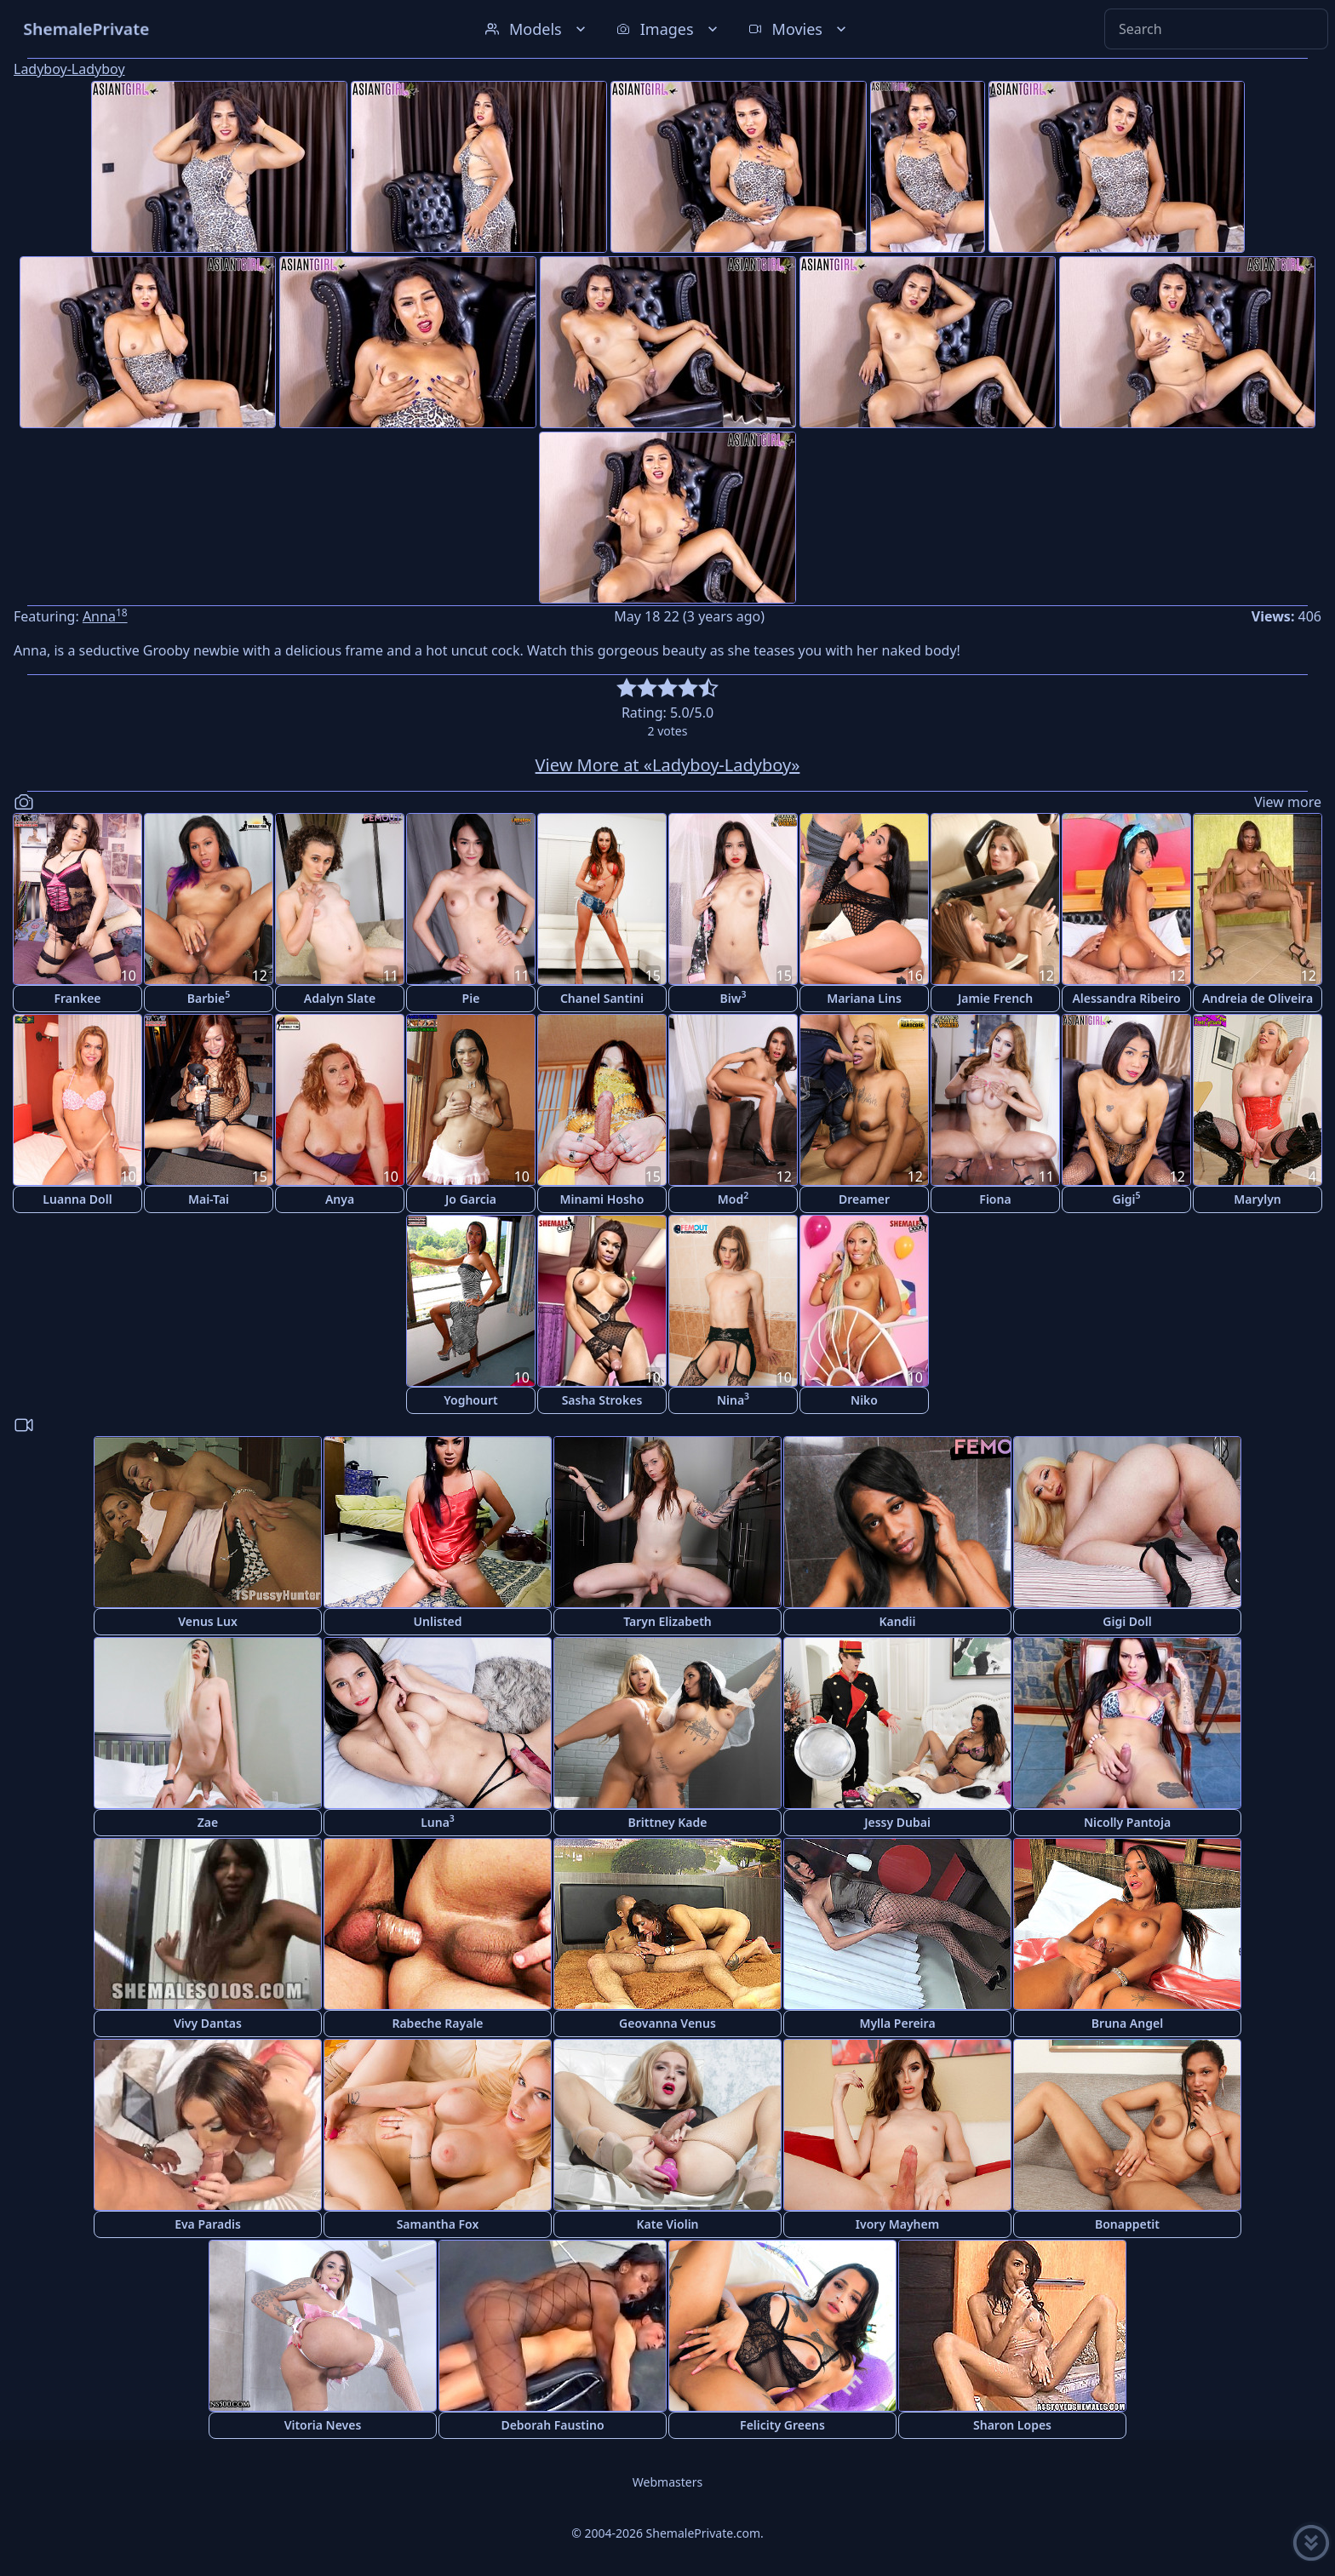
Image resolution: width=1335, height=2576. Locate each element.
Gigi (1127, 1198)
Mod (733, 1198)
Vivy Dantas (208, 2023)
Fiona (995, 1199)
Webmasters (667, 2482)
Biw (733, 997)
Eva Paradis (208, 2224)
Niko (864, 1400)
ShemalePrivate (86, 28)
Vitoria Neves (323, 2425)
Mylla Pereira (897, 2023)
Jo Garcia (470, 1199)
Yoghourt (470, 1400)
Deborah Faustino (552, 2425)
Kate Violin (667, 2224)
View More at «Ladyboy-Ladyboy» (668, 764)
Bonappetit (1127, 2224)
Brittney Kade (668, 1822)
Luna (438, 1821)
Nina (733, 1399)
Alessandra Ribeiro (1126, 998)
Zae (208, 1822)
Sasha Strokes (602, 1400)
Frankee (77, 998)
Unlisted (438, 1621)
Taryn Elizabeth (667, 1621)
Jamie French (995, 998)
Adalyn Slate (339, 998)
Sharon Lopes (1012, 2425)
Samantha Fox (438, 2224)
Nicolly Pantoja (1127, 1822)
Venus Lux (208, 1621)
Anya (339, 1199)
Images (668, 29)
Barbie (208, 997)
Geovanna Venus (667, 2023)
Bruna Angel (1127, 2023)
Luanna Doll (77, 1199)
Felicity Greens (782, 2425)
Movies (799, 29)
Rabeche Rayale (437, 2023)
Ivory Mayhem (897, 2224)
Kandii (897, 1621)
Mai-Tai (208, 1199)
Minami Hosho (602, 1199)
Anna (105, 616)
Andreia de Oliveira (1257, 998)
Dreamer (864, 1199)
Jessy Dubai (897, 1822)
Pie (471, 998)
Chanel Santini (602, 998)
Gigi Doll (1127, 1621)
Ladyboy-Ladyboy (69, 69)
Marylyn (1257, 1199)
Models (537, 29)
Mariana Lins (864, 998)
